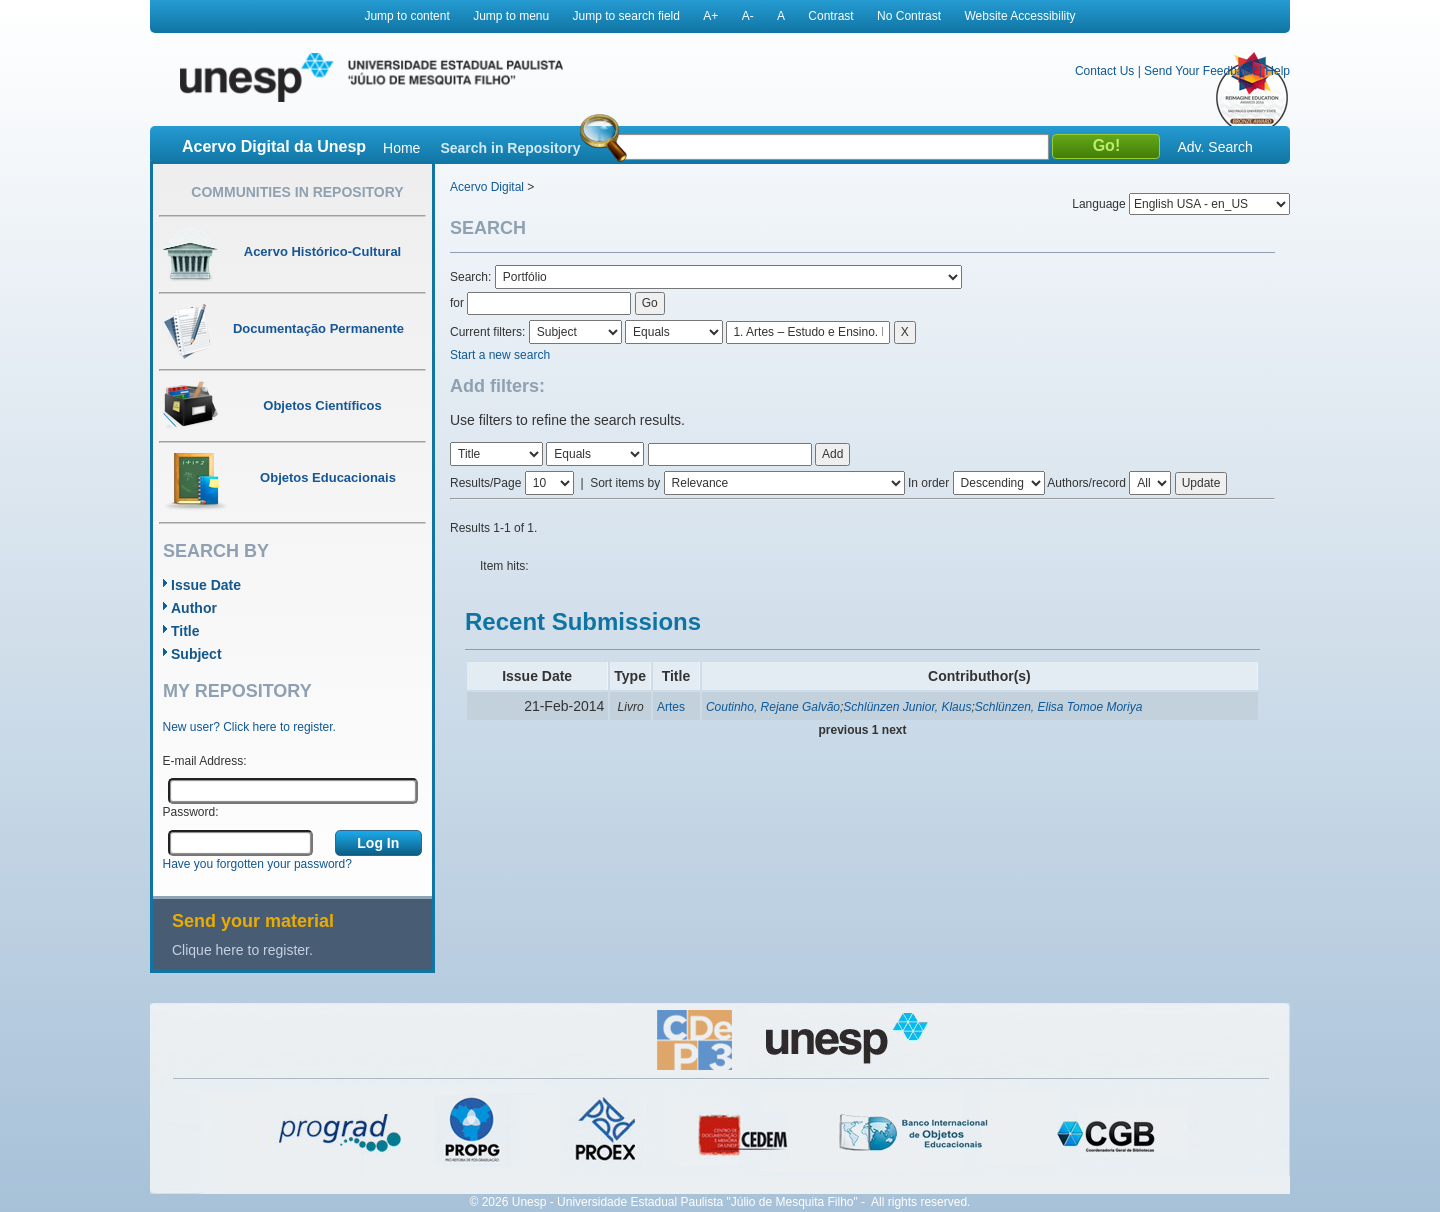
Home (401, 148)
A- (748, 16)
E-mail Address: (205, 761)
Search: (472, 277)
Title (185, 631)
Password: (191, 812)
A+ (710, 16)
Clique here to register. (242, 950)
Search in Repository (510, 148)
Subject (196, 654)
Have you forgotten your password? (257, 864)
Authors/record (1086, 483)
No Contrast (909, 16)
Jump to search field (626, 16)
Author (194, 608)
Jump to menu (511, 16)
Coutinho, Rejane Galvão (773, 707)
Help (1277, 71)
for (457, 303)
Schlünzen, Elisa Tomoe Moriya (1059, 707)
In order (928, 483)
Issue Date (206, 585)
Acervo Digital (487, 187)
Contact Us (1104, 71)
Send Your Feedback (1199, 71)
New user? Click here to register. (249, 727)
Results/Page (485, 483)
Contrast (830, 16)
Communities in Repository (297, 192)
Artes (671, 707)
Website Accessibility (1019, 16)
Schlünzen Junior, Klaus (907, 707)
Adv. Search (1214, 147)
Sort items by (625, 483)
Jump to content (406, 16)
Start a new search (500, 355)
